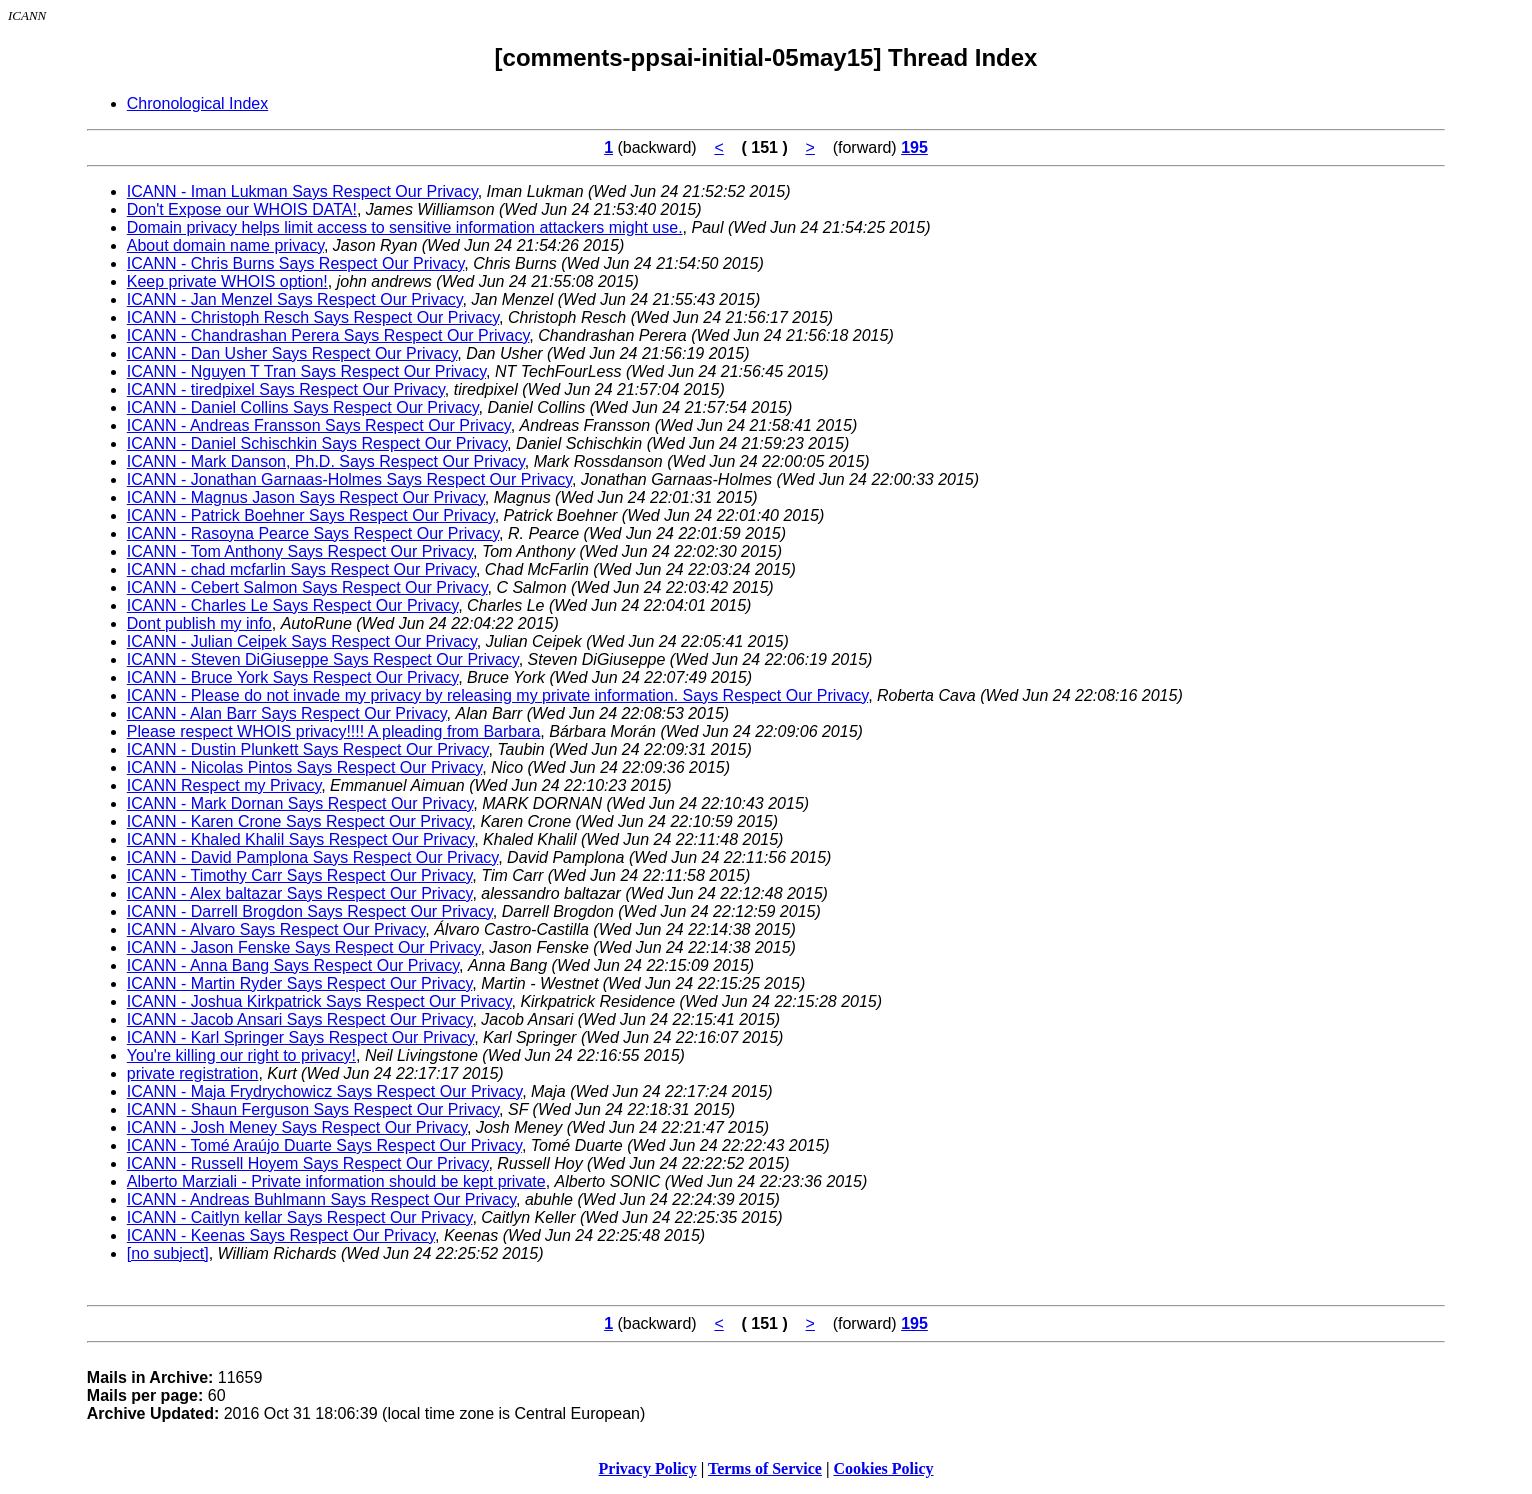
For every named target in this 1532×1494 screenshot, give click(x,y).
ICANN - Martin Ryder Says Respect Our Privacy (300, 983)
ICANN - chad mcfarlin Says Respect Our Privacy (301, 569)
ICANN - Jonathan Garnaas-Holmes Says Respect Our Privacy (349, 479)
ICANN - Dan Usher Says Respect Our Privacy (292, 353)
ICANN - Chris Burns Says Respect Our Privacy (296, 263)
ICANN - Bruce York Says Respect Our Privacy (292, 677)
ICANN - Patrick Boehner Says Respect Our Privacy (311, 515)
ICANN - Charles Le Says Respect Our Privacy (292, 605)
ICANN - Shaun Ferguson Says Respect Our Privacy (313, 1109)
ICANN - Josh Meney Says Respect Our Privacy (297, 1127)
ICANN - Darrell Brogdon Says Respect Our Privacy (310, 911)
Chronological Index (197, 103)
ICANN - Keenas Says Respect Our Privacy (281, 1235)
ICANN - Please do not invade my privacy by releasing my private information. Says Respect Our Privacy (497, 695)
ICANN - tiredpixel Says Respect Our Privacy (286, 389)
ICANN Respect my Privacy (224, 785)
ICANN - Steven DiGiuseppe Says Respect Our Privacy (323, 659)
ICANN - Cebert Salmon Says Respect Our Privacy (307, 587)
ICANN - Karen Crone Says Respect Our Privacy (299, 821)
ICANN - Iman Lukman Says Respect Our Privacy (302, 191)
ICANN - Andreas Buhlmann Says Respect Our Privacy (321, 1199)
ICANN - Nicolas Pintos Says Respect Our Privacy (304, 767)
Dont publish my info (199, 623)
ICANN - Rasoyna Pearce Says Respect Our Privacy (313, 533)
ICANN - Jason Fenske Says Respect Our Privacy (304, 947)
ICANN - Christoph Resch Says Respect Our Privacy (313, 317)
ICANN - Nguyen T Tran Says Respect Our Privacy (306, 371)
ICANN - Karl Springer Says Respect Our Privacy (300, 1037)
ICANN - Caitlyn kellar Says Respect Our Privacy (300, 1217)
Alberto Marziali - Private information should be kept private (336, 1181)
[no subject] (168, 1253)
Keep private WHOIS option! (227, 281)
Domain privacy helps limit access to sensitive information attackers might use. (405, 227)
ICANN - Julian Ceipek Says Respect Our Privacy (302, 641)
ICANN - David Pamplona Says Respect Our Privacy (312, 857)
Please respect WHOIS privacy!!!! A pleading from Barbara (334, 731)
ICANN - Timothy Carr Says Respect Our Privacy (300, 875)
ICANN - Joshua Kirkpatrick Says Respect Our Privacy (319, 1001)
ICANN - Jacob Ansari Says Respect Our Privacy (300, 1019)
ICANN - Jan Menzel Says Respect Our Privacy (295, 299)
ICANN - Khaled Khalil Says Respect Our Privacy (300, 839)
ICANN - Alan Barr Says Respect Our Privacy (287, 713)
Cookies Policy (884, 1468)
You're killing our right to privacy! (241, 1055)
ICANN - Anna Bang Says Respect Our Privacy (293, 965)
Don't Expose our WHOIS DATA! (242, 209)
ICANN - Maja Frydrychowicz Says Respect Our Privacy (324, 1091)
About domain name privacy (225, 245)
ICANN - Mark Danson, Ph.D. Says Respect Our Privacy (326, 461)
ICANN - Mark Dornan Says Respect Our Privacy (300, 803)
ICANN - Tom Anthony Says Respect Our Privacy (300, 551)
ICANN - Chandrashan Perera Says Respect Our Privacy (328, 335)
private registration (193, 1073)
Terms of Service (765, 1468)
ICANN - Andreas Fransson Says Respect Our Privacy (319, 425)
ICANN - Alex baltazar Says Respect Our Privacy (300, 893)
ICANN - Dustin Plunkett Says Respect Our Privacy (308, 749)
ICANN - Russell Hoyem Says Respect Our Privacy (308, 1163)
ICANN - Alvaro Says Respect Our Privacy (276, 929)
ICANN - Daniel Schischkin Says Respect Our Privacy (317, 443)
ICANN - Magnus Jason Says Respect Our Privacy (306, 497)
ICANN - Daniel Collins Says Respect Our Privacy (303, 407)
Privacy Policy (648, 1468)
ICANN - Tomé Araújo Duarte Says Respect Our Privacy (324, 1145)
